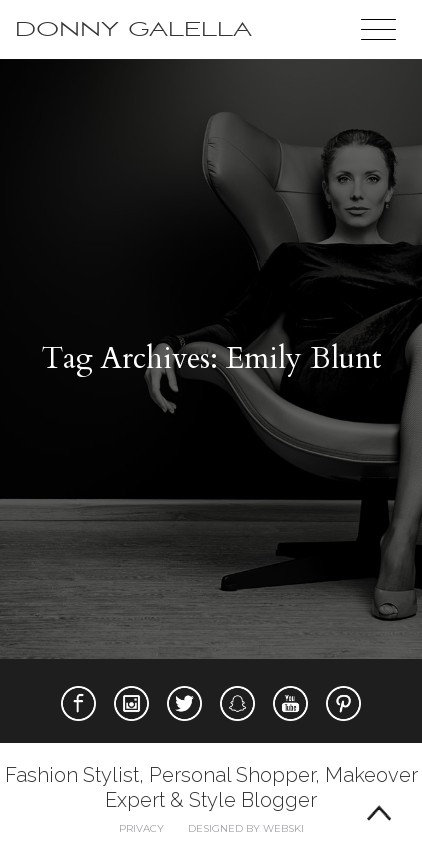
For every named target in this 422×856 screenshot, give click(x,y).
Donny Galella (133, 29)
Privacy (141, 828)
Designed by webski (246, 828)
